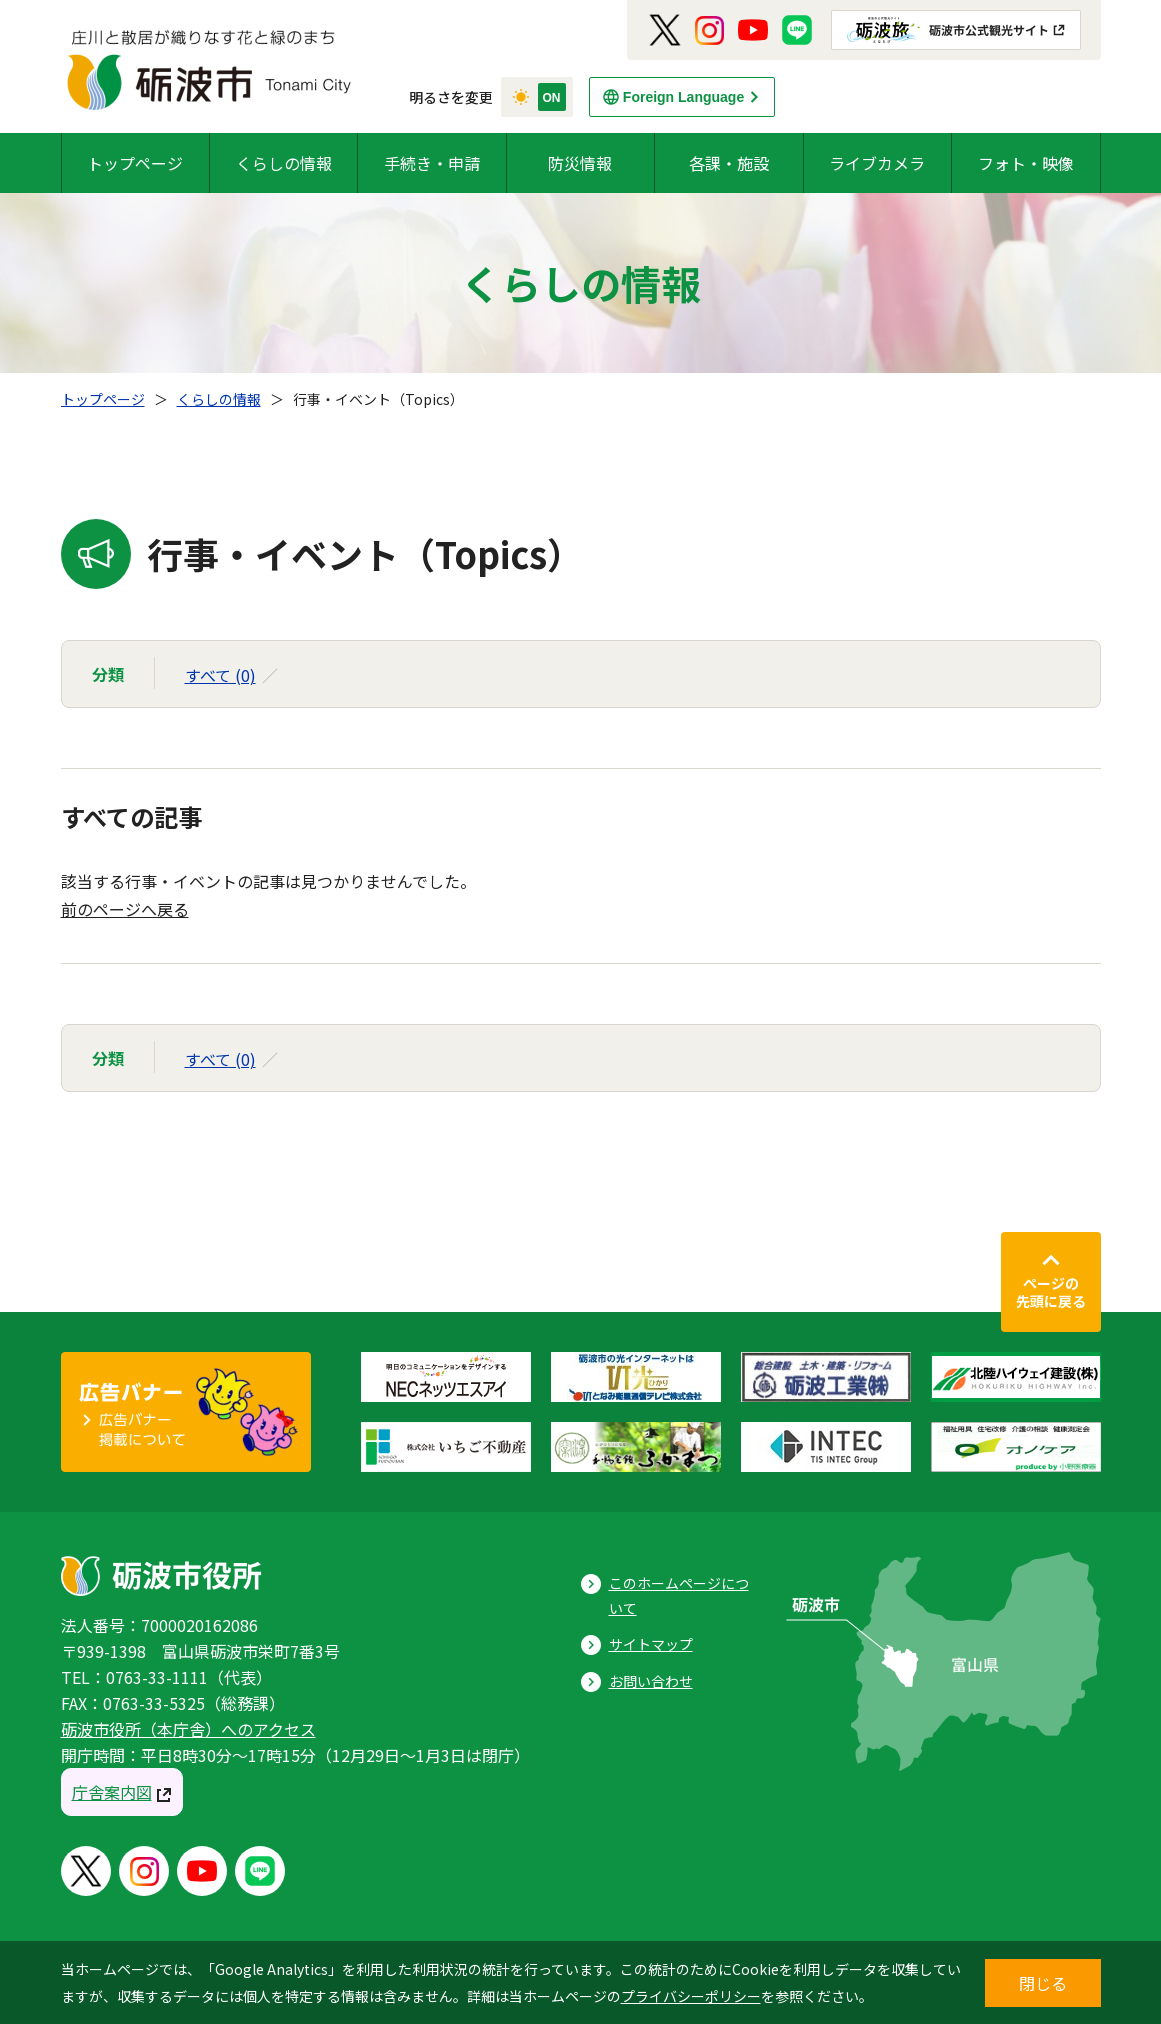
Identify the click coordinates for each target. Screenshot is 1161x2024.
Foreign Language (683, 97)
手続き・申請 (432, 163)
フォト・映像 (1026, 163)
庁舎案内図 (112, 1792)
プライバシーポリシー (691, 1996)
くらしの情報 (284, 163)
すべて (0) (220, 675)
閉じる (1043, 1983)
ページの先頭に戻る (1051, 1292)
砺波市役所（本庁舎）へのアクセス (188, 1729)
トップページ (135, 163)
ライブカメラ (877, 163)
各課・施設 (729, 163)
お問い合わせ (651, 1681)
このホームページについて (679, 1595)
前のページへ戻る (125, 909)
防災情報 (580, 163)
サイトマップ (651, 1644)
